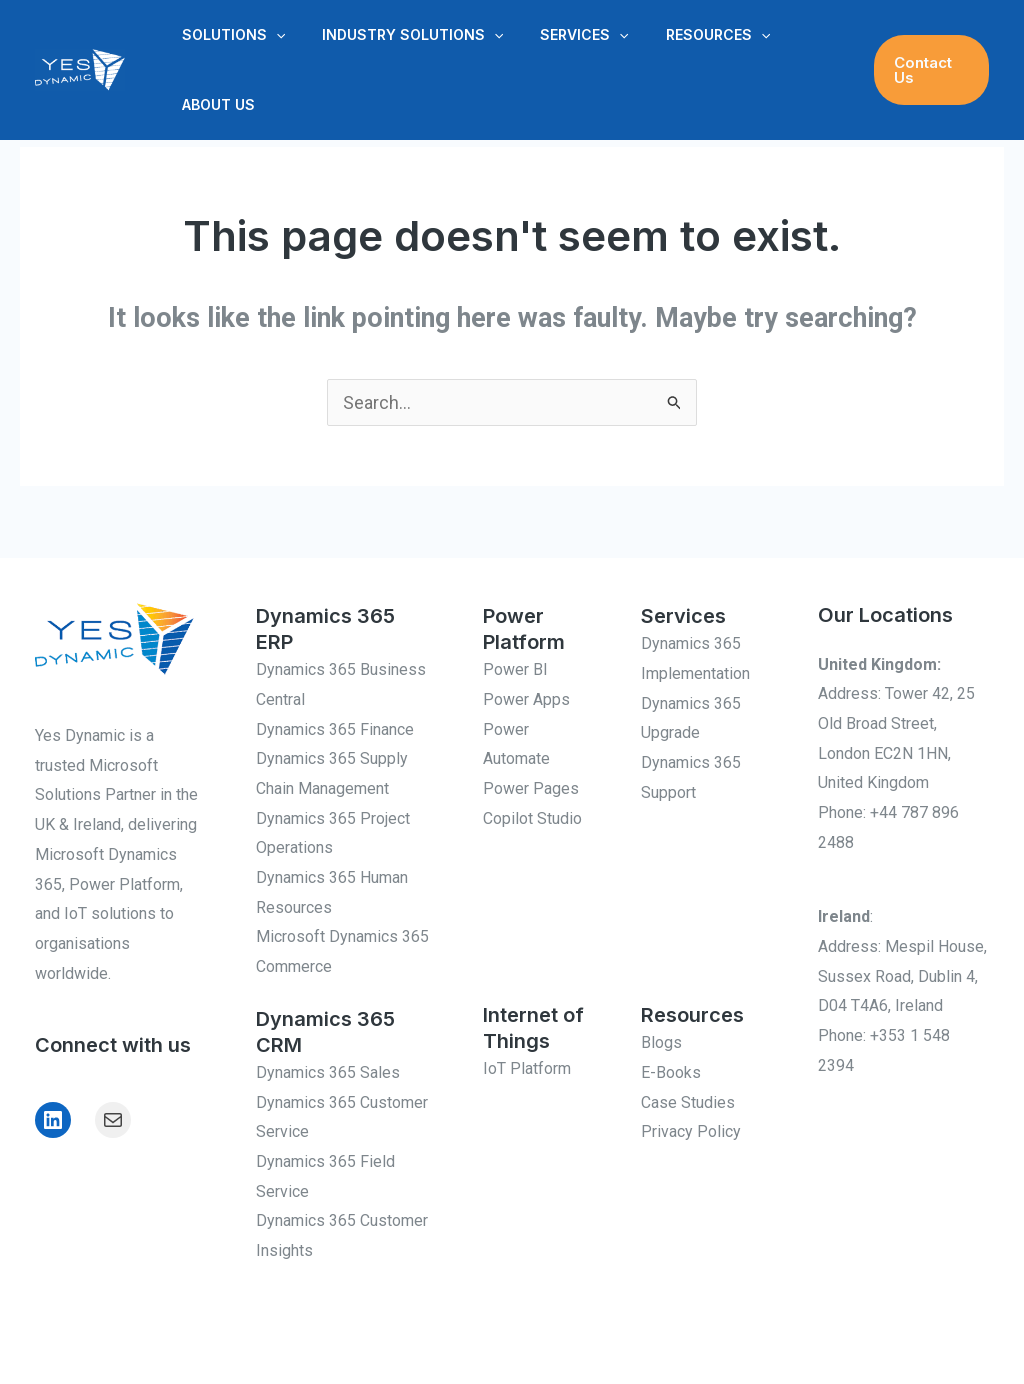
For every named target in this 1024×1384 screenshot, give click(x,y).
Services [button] (562, 35)
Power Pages (531, 788)
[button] (271, 35)
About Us (213, 104)
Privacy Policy (691, 1131)
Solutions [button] (228, 35)
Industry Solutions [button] (398, 35)
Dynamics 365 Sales (328, 1072)
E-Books (671, 1072)
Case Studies (688, 1102)
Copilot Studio (532, 818)
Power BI (515, 669)
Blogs (661, 1042)
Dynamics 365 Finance (335, 729)
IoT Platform (527, 1068)
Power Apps (526, 699)
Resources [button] (686, 35)
